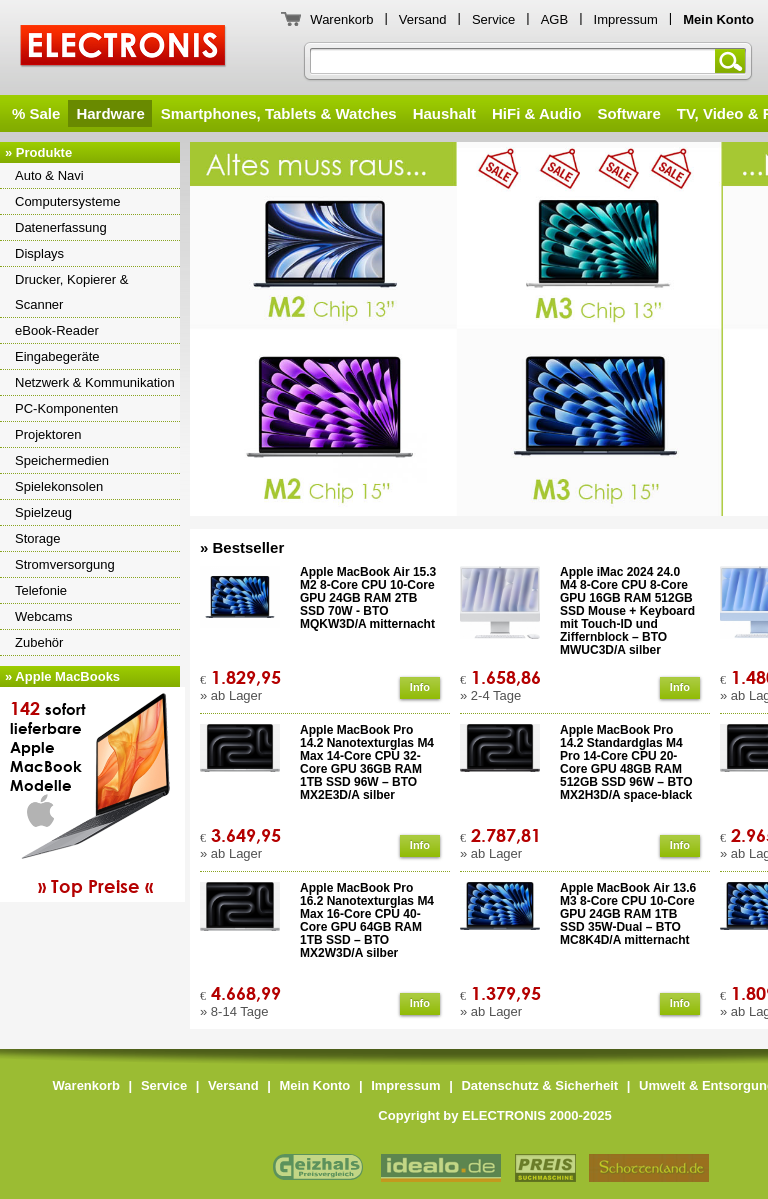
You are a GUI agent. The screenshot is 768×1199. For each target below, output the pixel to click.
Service (493, 19)
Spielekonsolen (59, 486)
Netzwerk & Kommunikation (95, 382)
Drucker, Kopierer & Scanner (71, 292)
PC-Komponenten (66, 408)
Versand (423, 19)
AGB (554, 19)
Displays (39, 253)
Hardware (110, 113)
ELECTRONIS (123, 48)
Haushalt (444, 113)
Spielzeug (43, 512)
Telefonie (41, 590)
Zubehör (39, 642)
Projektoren (48, 434)
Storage (38, 538)
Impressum (626, 19)
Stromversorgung (65, 564)
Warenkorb (341, 19)
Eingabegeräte (57, 356)
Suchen (734, 61)
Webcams (44, 616)
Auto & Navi (49, 175)
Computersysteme (67, 201)
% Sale (36, 113)
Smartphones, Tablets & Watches (279, 113)
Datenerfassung (61, 227)
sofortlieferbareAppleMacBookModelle (95, 797)
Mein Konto (315, 1085)
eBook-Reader (57, 330)
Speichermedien (62, 460)
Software (628, 113)
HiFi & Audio (536, 113)
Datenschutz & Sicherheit (539, 1085)
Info (420, 687)
